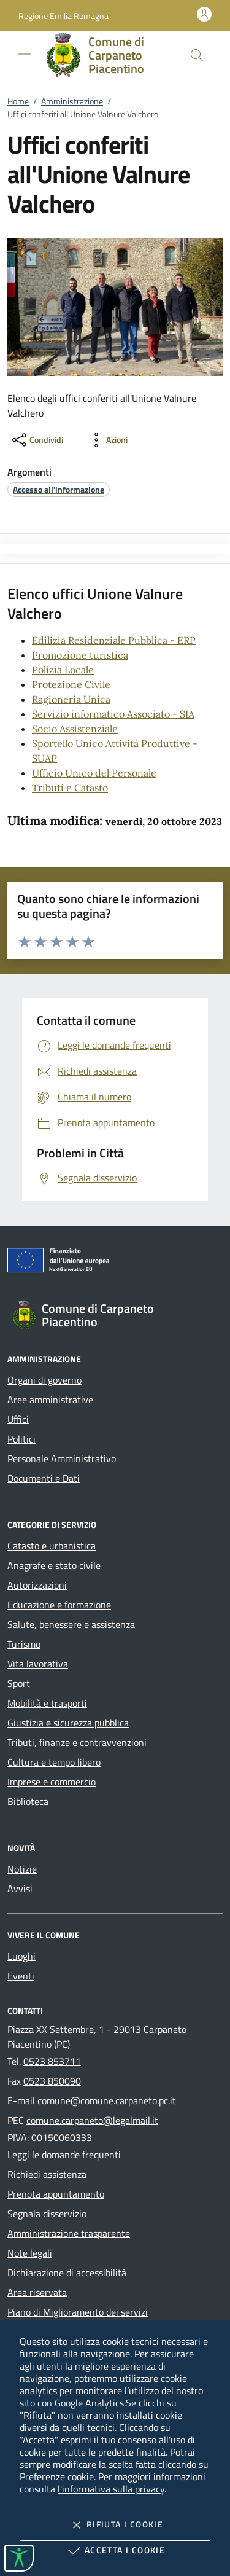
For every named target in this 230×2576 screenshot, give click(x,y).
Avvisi (20, 1888)
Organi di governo (44, 1379)
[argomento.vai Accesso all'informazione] (58, 489)
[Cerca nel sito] (197, 55)
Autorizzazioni (37, 1585)
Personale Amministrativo (61, 1458)
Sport (18, 1683)
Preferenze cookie (57, 2476)
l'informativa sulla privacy (111, 2488)
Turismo (23, 1644)
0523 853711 (52, 2061)
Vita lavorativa (37, 1663)
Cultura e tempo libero (54, 1762)
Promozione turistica (80, 655)
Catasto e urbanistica (51, 1545)
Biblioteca (27, 1801)
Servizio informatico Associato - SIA (113, 714)
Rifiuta (115, 2525)
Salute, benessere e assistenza (71, 1624)
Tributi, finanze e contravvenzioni (77, 1742)
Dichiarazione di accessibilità (66, 2272)
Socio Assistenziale (75, 728)
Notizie (22, 1869)
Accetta (115, 2551)
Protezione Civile (71, 684)
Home (18, 101)
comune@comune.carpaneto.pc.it (106, 2100)
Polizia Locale (63, 670)
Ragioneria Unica (71, 699)
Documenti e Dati (43, 1478)
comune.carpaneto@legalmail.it (92, 2120)
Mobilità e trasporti (47, 1703)
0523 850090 (52, 2080)
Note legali (29, 2252)
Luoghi (21, 1956)
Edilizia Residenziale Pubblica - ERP (114, 640)
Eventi (20, 1975)
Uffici (18, 1419)
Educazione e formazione (59, 1604)
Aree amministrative (50, 1399)
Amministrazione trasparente (68, 2233)
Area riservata (37, 2292)
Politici (21, 1438)
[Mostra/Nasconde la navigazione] (24, 54)
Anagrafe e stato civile (54, 1565)
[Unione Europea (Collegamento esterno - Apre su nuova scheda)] (115, 1262)
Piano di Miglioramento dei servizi (77, 2311)
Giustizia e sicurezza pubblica (68, 1722)
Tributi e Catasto (70, 787)
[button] (63, 15)
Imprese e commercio (51, 1781)
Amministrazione (72, 101)
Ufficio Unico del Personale (94, 773)
